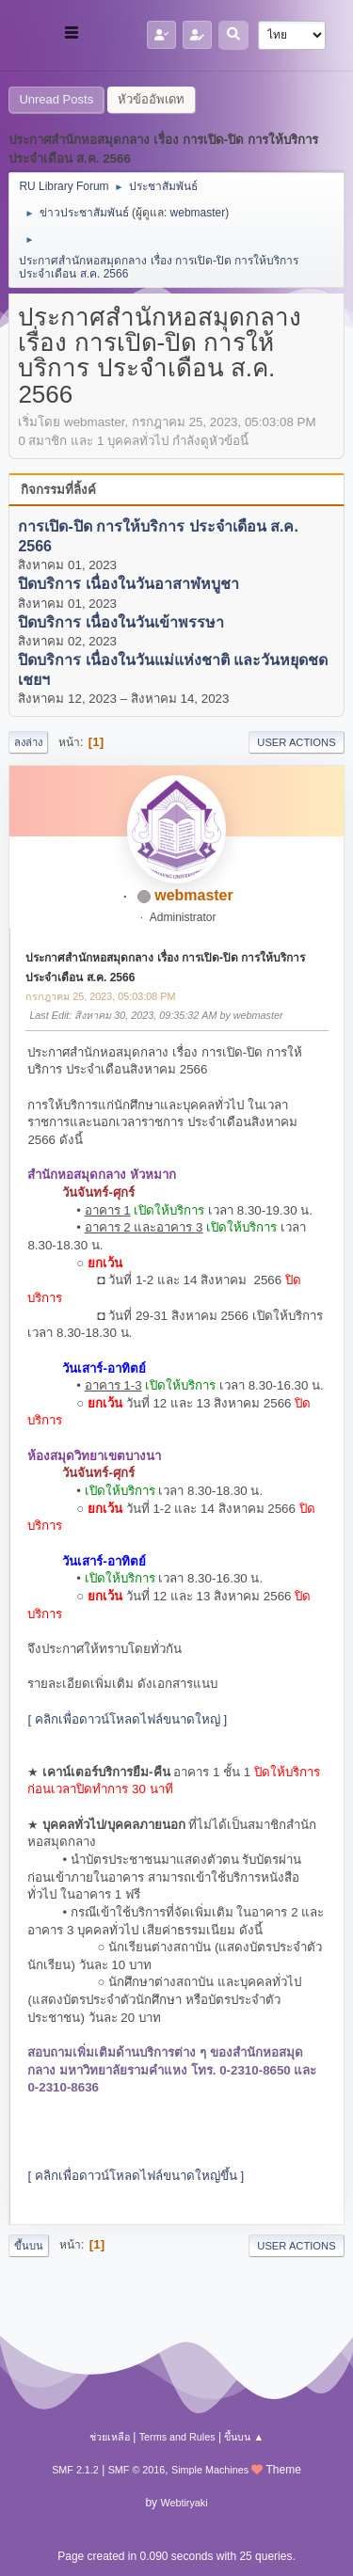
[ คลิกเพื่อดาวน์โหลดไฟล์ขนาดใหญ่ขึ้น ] (135, 2176)
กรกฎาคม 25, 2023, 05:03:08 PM (100, 996)
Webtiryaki (183, 2502)
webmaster (198, 212)
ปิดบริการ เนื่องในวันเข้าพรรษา (120, 622)
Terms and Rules (177, 2436)
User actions (296, 742)
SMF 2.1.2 (75, 2469)
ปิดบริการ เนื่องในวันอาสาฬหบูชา (128, 585)
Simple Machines (210, 2469)
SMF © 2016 (137, 2469)
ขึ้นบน (28, 2245)
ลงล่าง (28, 742)
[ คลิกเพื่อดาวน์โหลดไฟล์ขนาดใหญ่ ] (127, 1719)
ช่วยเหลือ (109, 2436)
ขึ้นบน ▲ (244, 2436)
